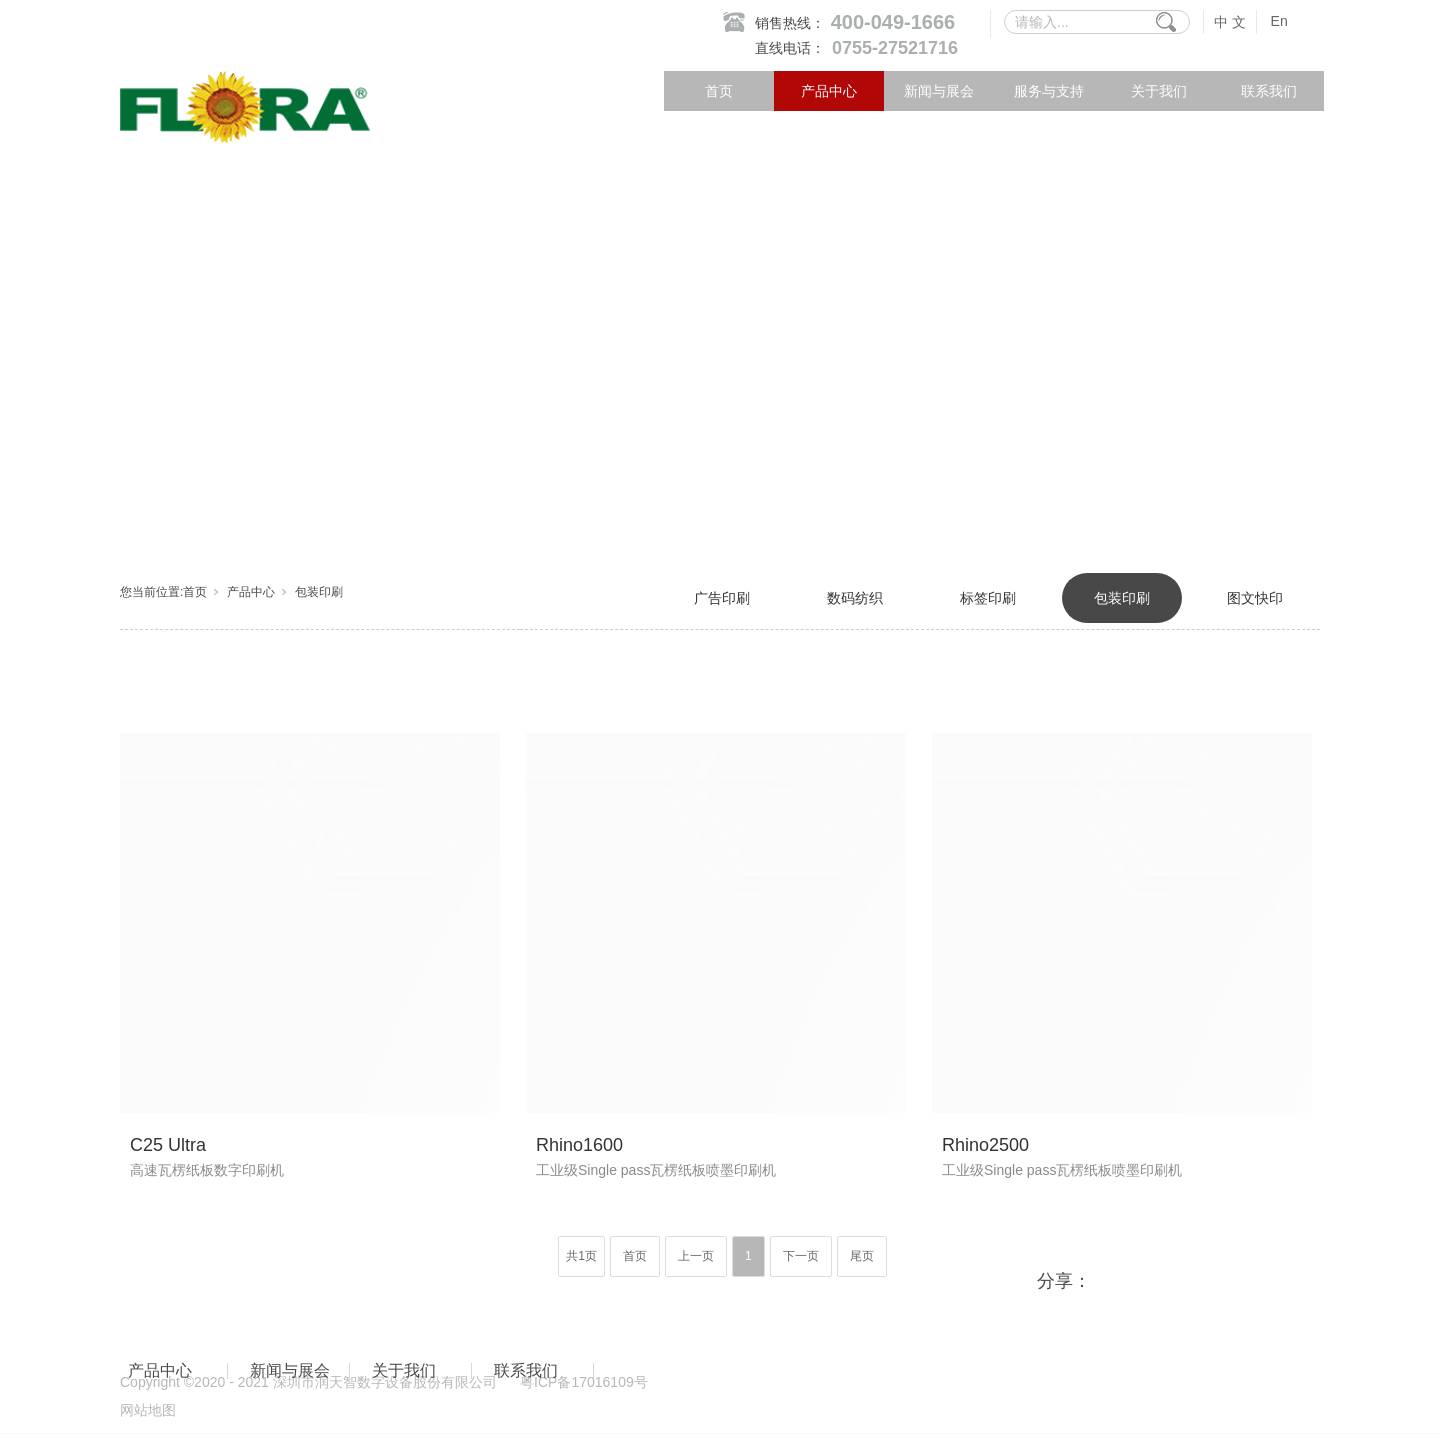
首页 (719, 91)
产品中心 (829, 91)
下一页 (801, 1256)
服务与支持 (1049, 91)
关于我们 (1159, 91)
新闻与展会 (939, 91)
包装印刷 (319, 592)
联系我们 (1269, 91)
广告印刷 (722, 598)
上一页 (696, 1256)
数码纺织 (855, 598)
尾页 (862, 1256)
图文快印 (1255, 598)
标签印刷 (988, 598)
